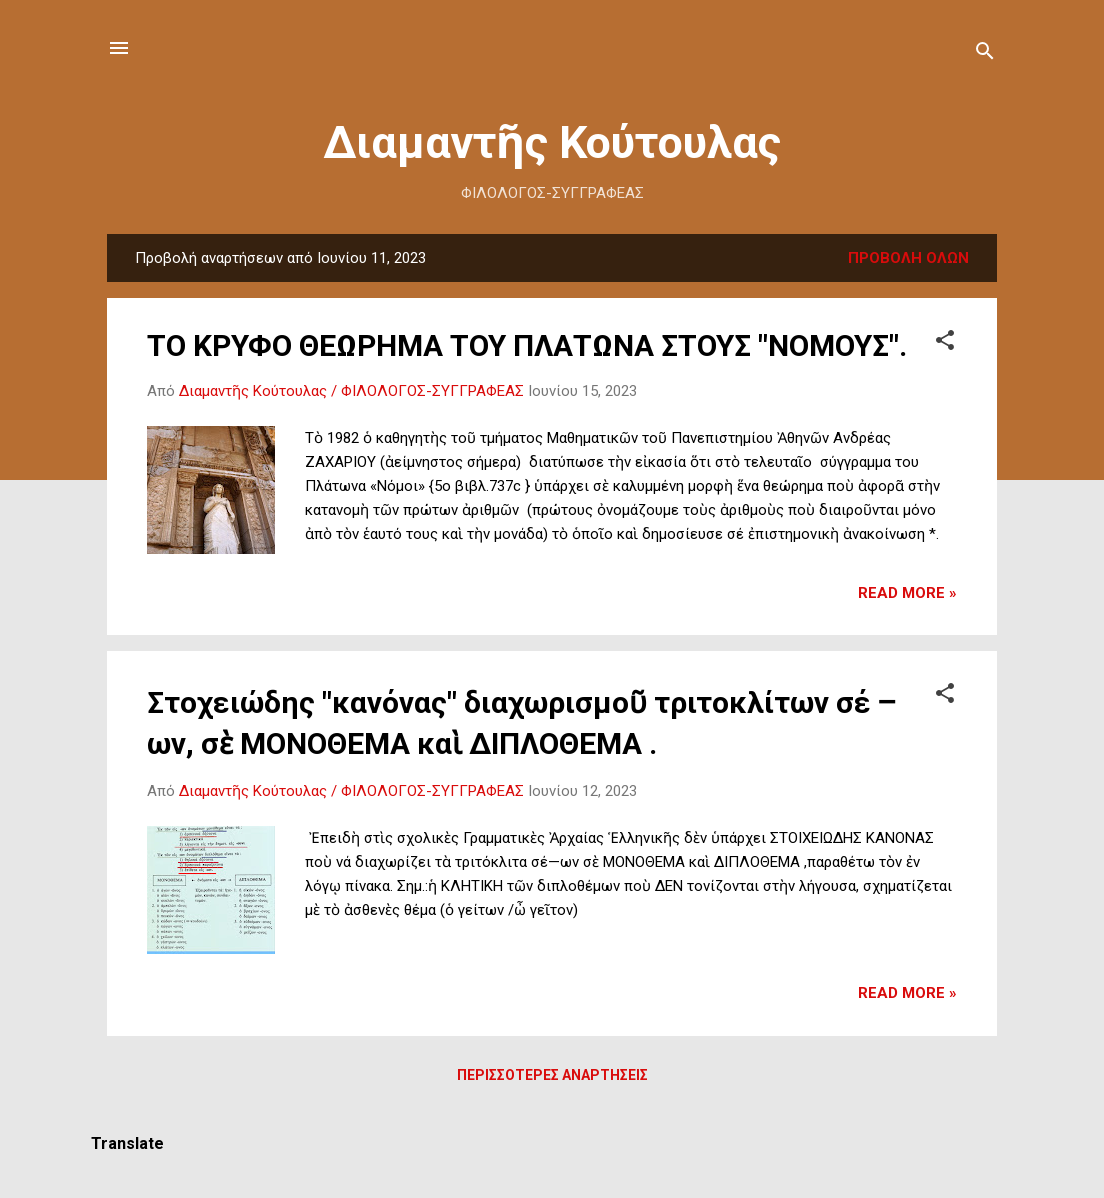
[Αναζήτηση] (985, 54)
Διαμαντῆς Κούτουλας (552, 142)
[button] (945, 343)
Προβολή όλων (908, 258)
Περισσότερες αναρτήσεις (552, 1075)
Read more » (907, 593)
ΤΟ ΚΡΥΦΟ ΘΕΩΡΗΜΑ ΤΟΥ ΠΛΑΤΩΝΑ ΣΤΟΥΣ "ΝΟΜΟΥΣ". (527, 345)
